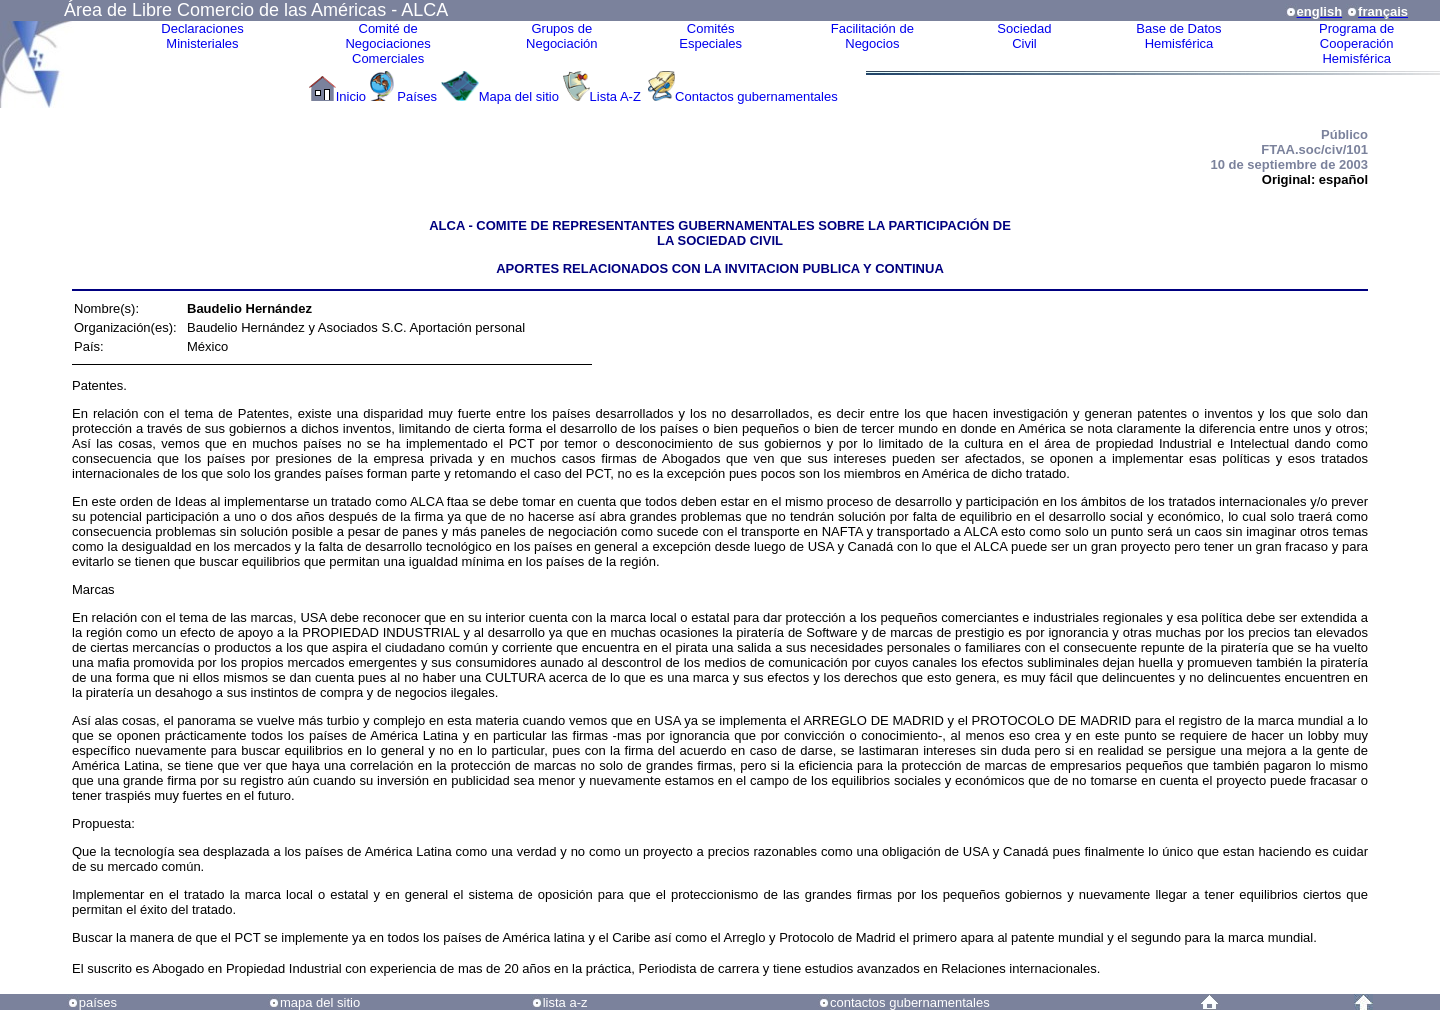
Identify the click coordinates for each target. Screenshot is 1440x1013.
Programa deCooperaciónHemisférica (1356, 43)
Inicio (351, 96)
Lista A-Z (617, 96)
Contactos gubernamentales (756, 96)
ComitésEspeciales (710, 36)
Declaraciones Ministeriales (202, 36)
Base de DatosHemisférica (1178, 36)
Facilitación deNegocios (872, 36)
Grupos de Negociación (562, 36)
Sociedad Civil (1024, 36)
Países (417, 96)
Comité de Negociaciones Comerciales (387, 43)
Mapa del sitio (519, 96)
